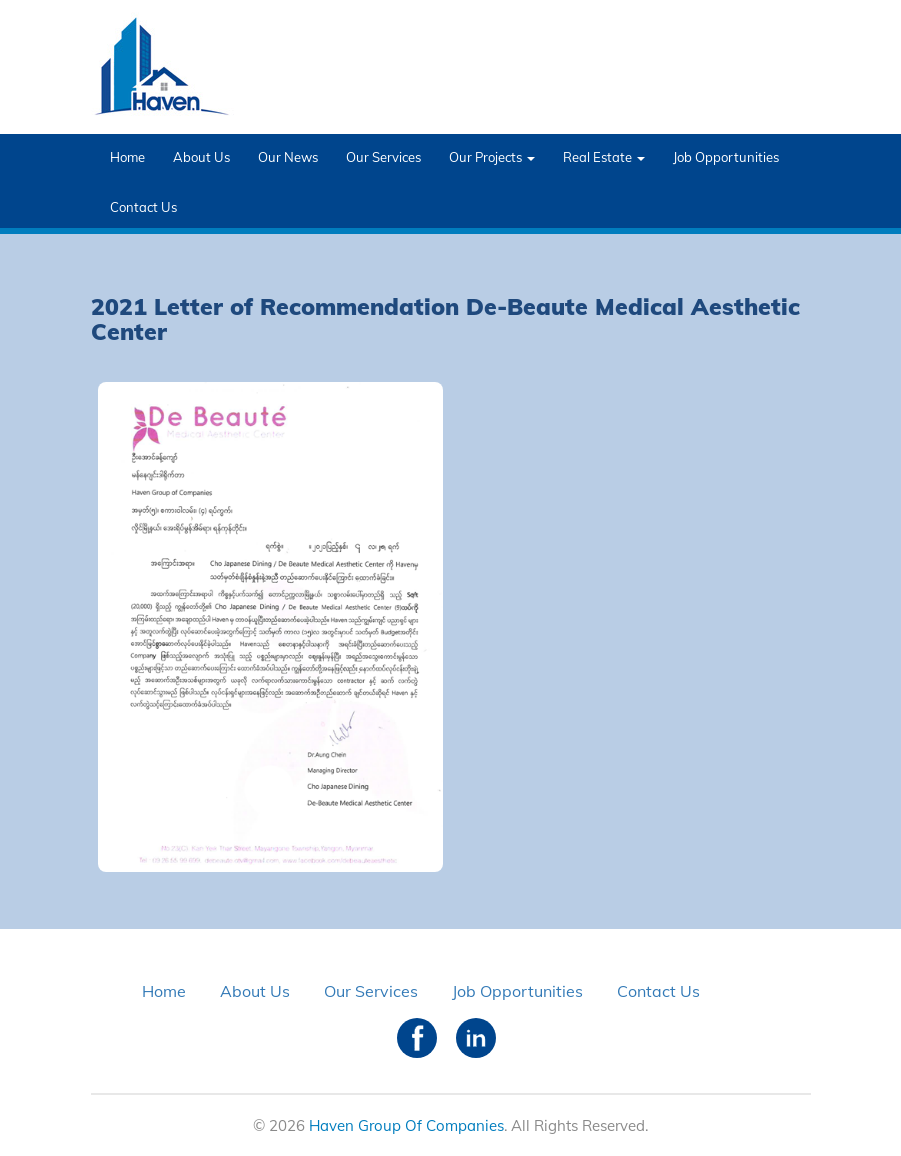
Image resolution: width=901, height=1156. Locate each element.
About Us (201, 157)
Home (127, 157)
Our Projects (492, 157)
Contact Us (143, 207)
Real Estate (604, 157)
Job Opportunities (726, 157)
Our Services (383, 157)
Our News (288, 157)
